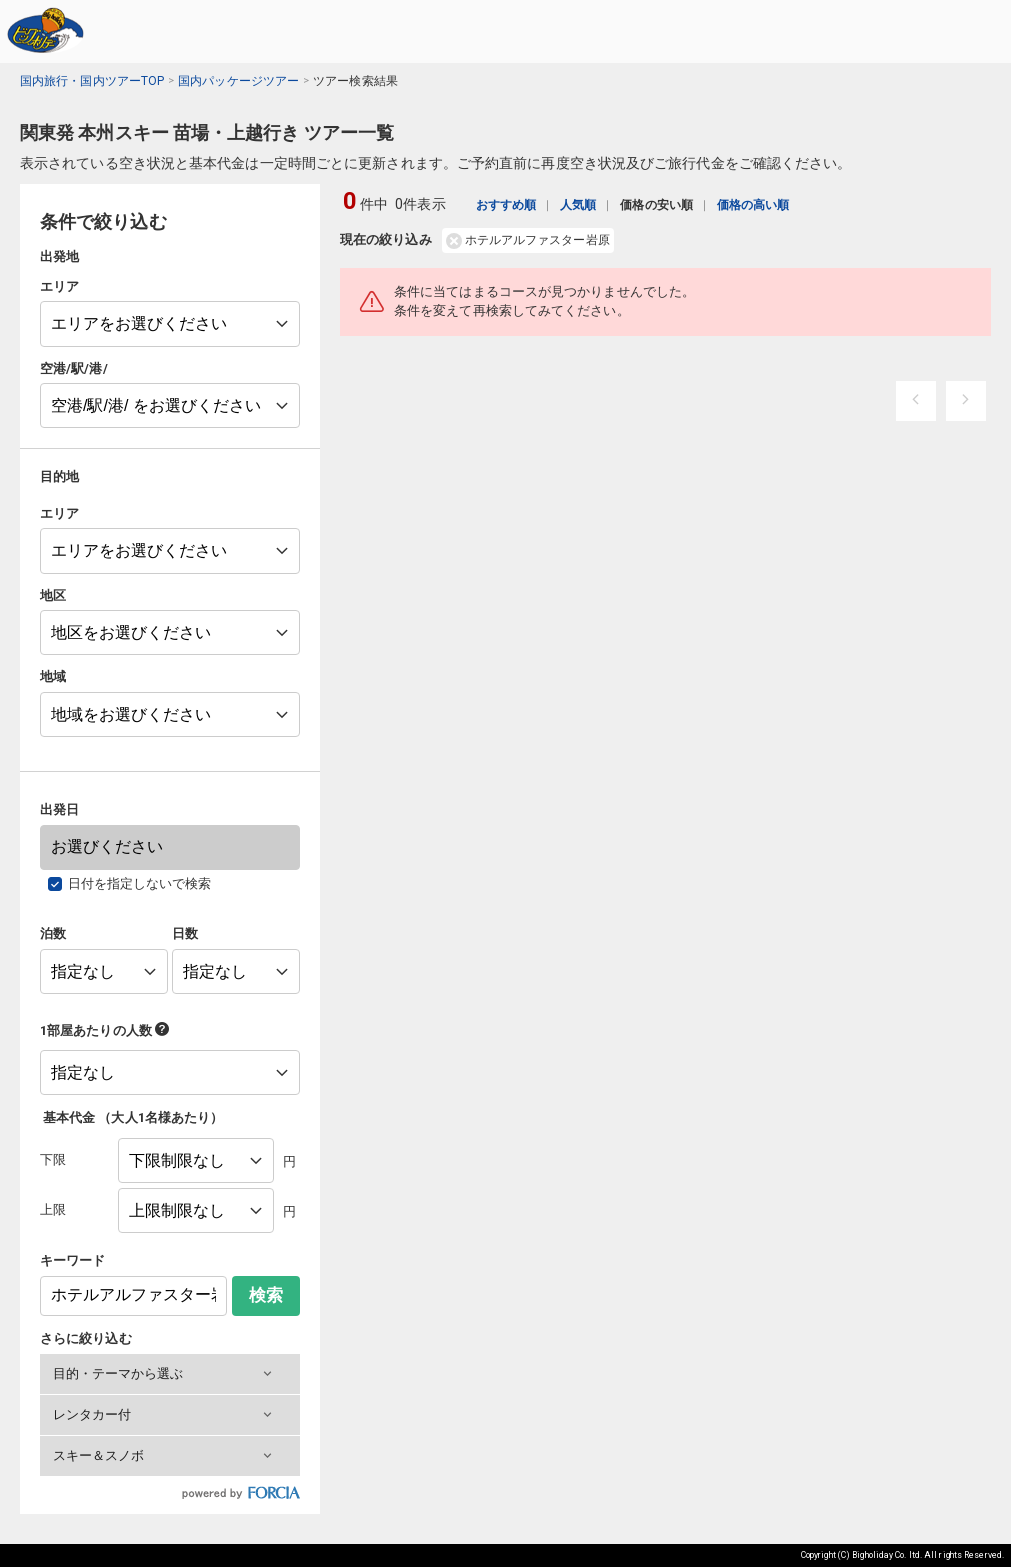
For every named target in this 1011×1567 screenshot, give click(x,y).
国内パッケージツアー (238, 81)
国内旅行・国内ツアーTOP (92, 81)
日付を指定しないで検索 (140, 883)
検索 (266, 1295)
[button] (170, 1374)
